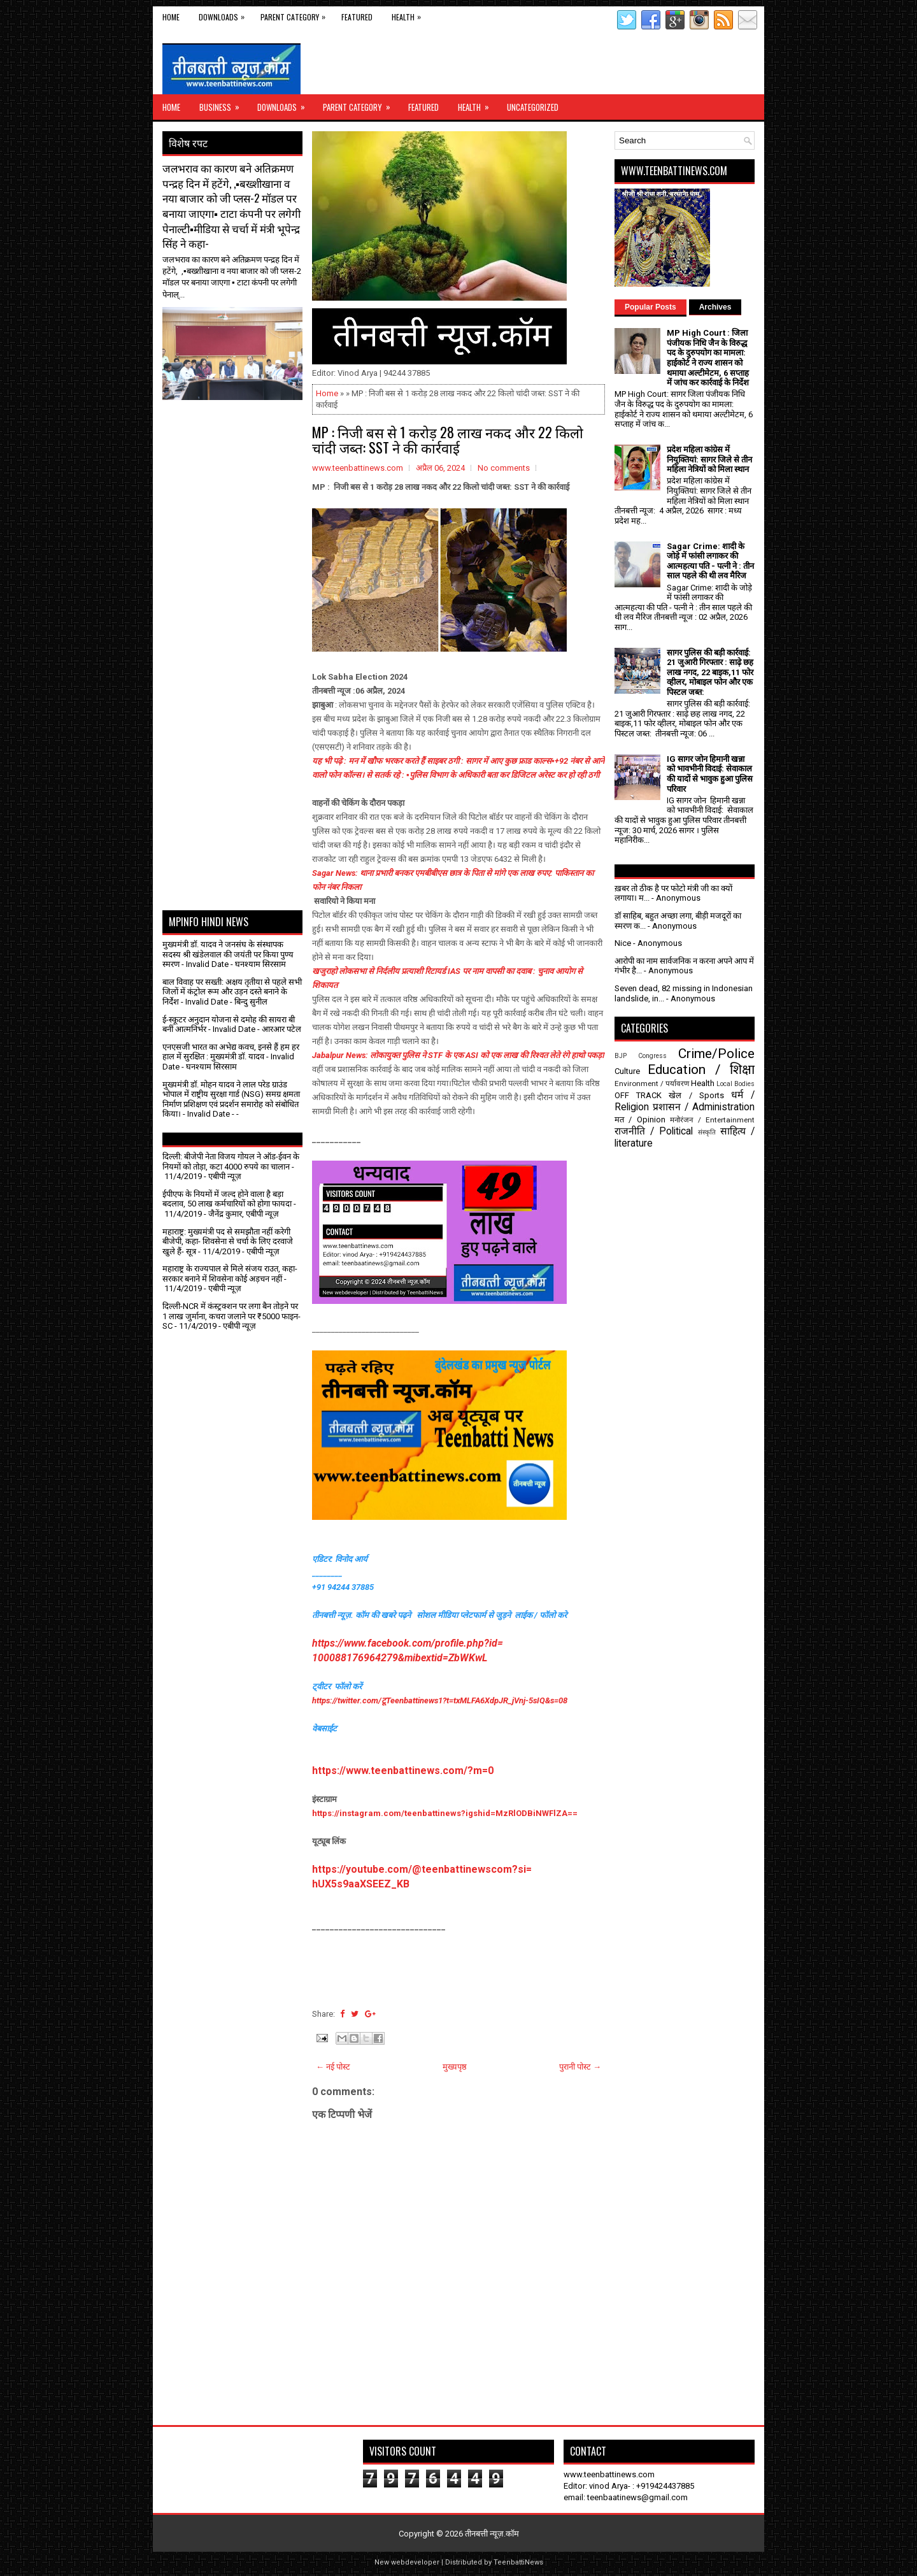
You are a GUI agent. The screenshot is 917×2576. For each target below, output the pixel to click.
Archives (715, 307)
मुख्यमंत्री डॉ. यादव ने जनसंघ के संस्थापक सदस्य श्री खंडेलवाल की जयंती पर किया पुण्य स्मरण (228, 954)
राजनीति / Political (654, 1131)
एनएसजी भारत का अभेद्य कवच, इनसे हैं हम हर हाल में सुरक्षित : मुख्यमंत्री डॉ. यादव (230, 1052)
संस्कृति (707, 1132)
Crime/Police (716, 1053)
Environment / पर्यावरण (652, 1083)
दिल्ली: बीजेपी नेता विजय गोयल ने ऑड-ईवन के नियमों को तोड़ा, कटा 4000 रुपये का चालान (230, 1161)
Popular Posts (650, 307)
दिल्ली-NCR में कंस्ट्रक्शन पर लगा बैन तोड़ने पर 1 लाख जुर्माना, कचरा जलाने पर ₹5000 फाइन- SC (231, 1316)
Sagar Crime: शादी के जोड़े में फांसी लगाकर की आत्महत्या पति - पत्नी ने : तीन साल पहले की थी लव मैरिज (710, 561)
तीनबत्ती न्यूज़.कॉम (492, 2533)
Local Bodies (735, 1084)
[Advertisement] (236, 432)
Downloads (225, 14)
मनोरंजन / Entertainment (712, 1119)
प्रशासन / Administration (704, 1107)
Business (223, 103)
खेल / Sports (696, 1095)
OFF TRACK (638, 1095)
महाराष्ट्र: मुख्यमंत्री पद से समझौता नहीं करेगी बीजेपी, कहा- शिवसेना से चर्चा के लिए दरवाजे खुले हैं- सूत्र (227, 1241)
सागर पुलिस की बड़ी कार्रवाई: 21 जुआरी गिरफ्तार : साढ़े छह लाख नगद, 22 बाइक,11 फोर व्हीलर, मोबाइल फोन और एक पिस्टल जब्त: (710, 672)
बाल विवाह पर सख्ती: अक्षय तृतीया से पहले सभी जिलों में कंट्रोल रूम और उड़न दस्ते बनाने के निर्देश (232, 991)
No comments (504, 468)
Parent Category (296, 14)
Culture (627, 1071)
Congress (652, 1056)
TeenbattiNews (518, 2562)
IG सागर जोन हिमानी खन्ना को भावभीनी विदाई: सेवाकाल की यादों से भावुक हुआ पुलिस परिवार (710, 774)
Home (171, 16)
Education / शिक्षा (701, 1069)
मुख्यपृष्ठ (455, 2067)
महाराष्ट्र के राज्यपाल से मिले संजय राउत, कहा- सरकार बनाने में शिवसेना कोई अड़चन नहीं (229, 1274)
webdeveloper (415, 2562)
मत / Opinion (640, 1119)
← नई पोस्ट (333, 2067)
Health (409, 14)
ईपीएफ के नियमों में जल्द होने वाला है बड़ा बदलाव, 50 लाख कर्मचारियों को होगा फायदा (227, 1199)
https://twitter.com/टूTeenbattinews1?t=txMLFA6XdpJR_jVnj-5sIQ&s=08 (439, 1700)
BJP (621, 1056)
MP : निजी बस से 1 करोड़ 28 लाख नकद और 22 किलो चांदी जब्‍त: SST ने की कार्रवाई (447, 439)
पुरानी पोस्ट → (580, 2067)
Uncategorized (532, 107)
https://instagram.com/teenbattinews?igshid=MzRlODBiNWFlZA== (445, 1813)
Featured (357, 16)
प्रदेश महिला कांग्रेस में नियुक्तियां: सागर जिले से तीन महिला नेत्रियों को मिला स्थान (709, 459)
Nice (623, 943)
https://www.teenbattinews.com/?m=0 (403, 1770)
